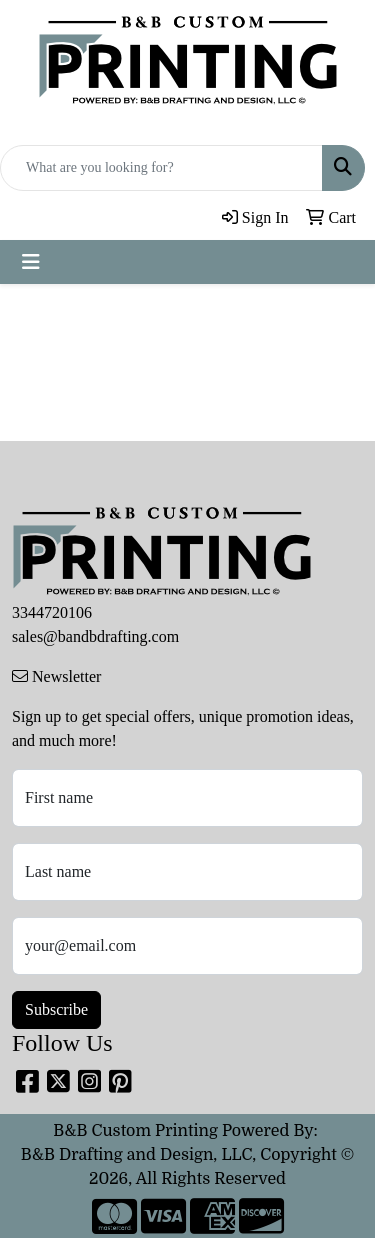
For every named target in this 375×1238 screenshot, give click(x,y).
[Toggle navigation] (31, 262)
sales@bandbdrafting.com (95, 636)
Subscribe (56, 1009)
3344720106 (52, 612)
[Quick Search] (161, 168)
